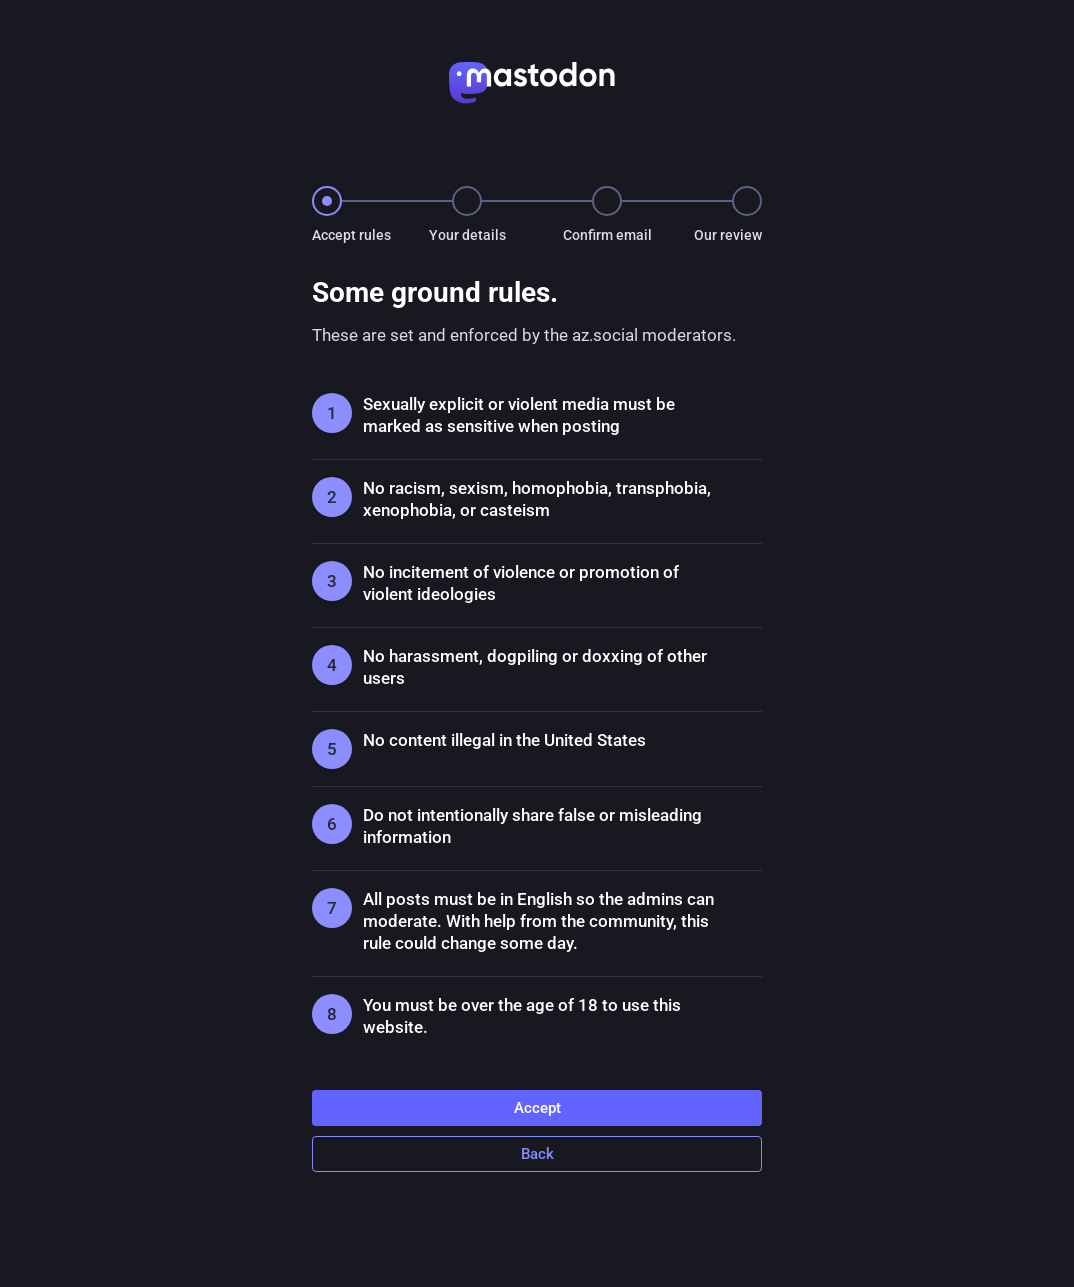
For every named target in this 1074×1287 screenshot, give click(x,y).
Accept (537, 1108)
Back (537, 1154)
